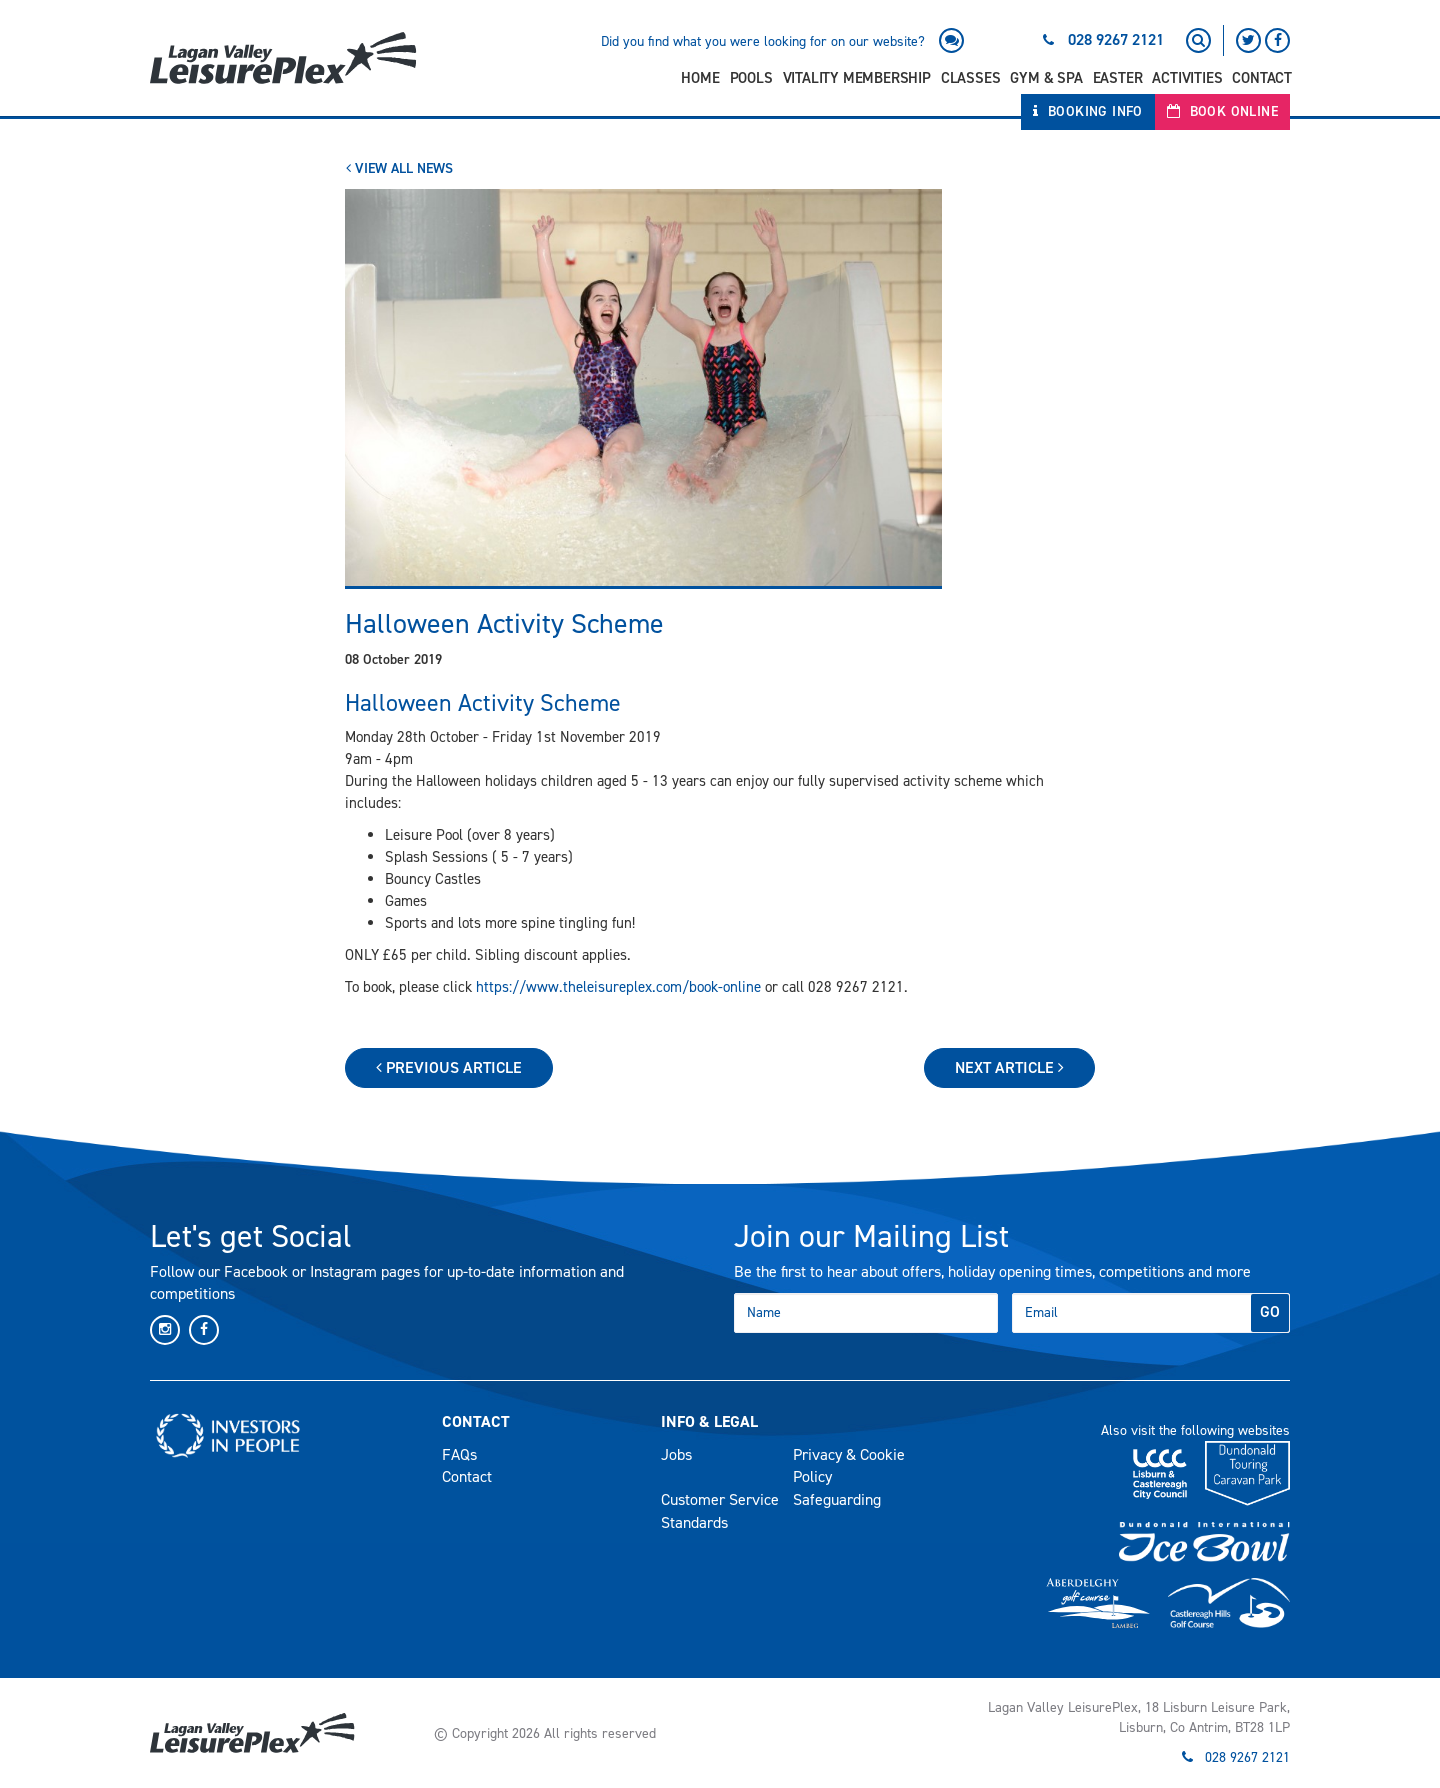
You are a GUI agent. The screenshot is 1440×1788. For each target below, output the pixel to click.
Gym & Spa (1046, 78)
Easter (1118, 78)
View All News (399, 168)
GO (1270, 1311)
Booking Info (1088, 111)
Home (700, 78)
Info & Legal (709, 1421)
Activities (1187, 78)
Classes (971, 78)
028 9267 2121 (1116, 39)
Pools (751, 78)
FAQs (459, 1454)
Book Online (1222, 111)
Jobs (676, 1454)
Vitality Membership (857, 78)
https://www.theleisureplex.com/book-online (618, 987)
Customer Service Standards (720, 1511)
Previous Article (449, 1067)
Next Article (1009, 1067)
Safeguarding (837, 1499)
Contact (1262, 78)
